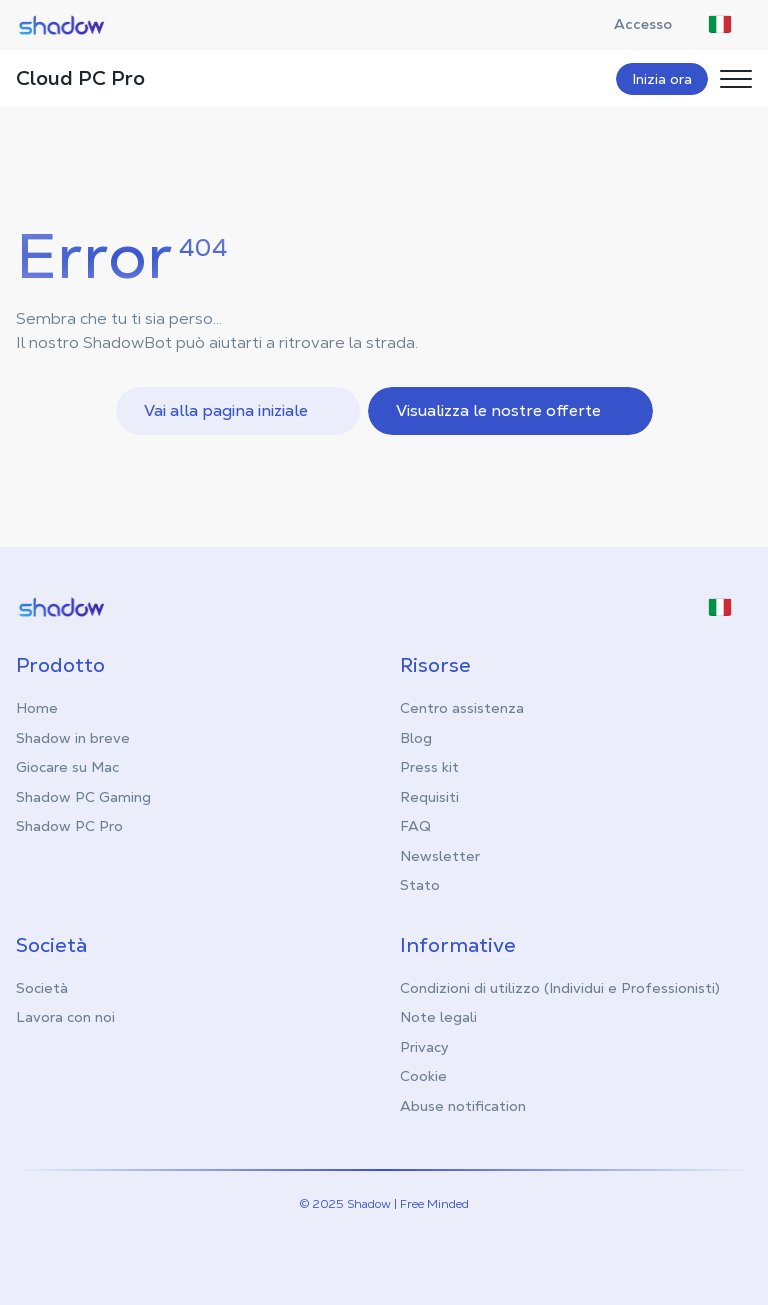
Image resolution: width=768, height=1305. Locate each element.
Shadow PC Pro (69, 826)
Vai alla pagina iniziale (240, 410)
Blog (416, 738)
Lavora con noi (65, 1017)
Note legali (438, 1017)
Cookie (423, 1076)
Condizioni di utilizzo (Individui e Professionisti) (560, 988)
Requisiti (429, 797)
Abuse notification (463, 1106)
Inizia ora (662, 79)
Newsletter (440, 856)
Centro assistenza (462, 708)
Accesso (653, 24)
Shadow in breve (73, 738)
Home (37, 708)
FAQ (415, 826)
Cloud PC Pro (80, 78)
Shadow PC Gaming (83, 797)
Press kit (429, 767)
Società (42, 988)
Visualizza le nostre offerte (512, 410)
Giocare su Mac (67, 767)
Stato (420, 885)
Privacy (424, 1047)
